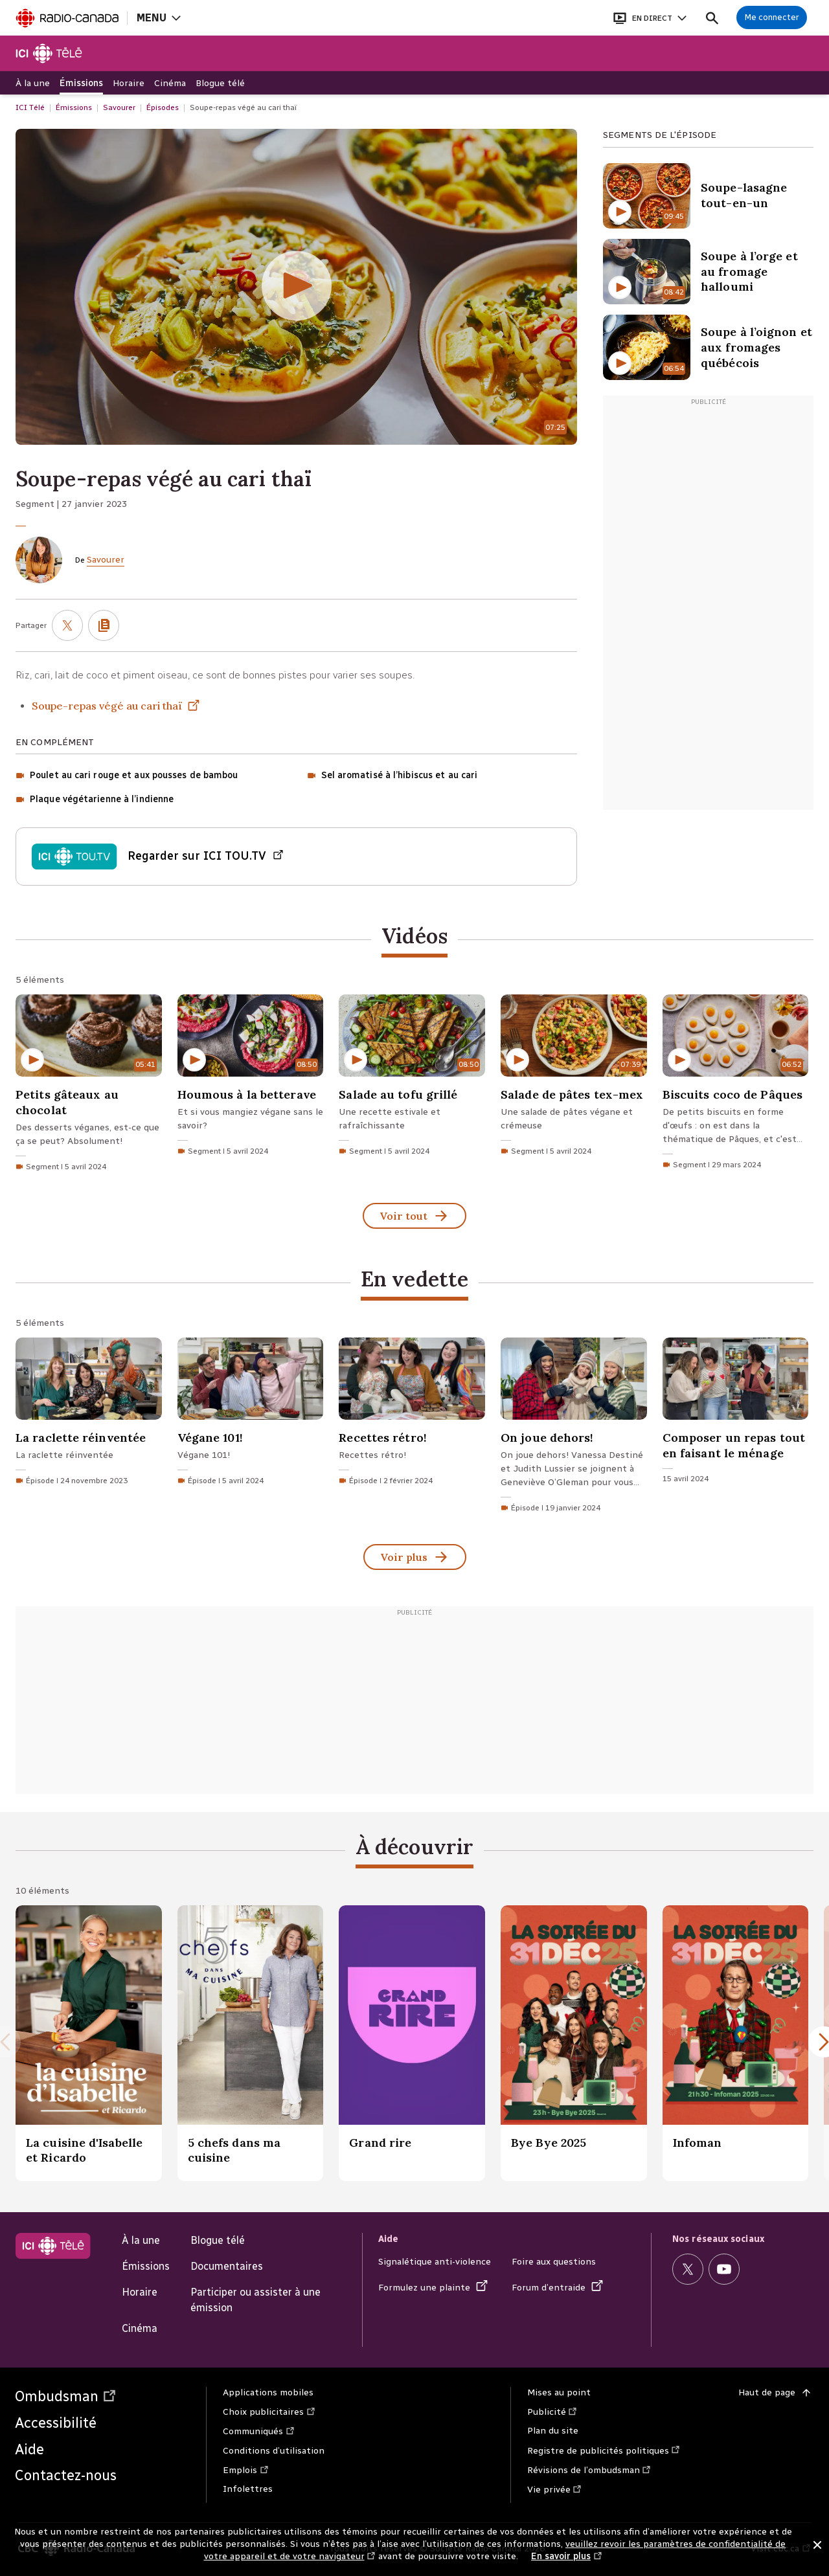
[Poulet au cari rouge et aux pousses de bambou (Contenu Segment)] (127, 776)
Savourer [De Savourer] (105, 559)
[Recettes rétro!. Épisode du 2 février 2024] (412, 1414)
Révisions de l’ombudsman (589, 2470)
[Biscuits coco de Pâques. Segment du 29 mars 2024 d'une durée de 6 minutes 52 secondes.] (736, 1084)
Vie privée (555, 2489)
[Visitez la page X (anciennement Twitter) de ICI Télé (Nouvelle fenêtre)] (687, 2269)
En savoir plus (566, 2556)
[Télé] (49, 53)
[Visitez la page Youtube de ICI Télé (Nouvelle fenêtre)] (724, 2269)
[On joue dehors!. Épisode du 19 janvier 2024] (574, 1428)
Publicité (552, 2412)
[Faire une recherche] (712, 18)
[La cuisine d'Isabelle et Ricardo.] (89, 2043)
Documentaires (226, 2266)
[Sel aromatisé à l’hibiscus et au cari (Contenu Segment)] (392, 776)
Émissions (146, 2266)
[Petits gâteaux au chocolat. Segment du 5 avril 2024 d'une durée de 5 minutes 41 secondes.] (89, 1085)
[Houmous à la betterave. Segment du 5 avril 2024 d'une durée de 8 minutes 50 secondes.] (250, 1077)
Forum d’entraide (558, 2288)
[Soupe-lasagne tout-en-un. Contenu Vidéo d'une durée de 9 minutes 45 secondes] (708, 196)
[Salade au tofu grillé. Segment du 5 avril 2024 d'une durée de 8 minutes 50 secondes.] (412, 1077)
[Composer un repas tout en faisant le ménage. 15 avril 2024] (736, 1414)
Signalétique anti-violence (434, 2261)
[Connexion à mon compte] (771, 17)
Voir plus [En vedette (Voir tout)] (414, 1558)
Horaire (139, 2292)
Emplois (246, 2470)
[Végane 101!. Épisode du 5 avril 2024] (250, 1414)
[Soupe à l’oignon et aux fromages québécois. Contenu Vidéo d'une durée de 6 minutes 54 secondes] (708, 347)
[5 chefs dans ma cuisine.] (250, 2043)
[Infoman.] (736, 2043)
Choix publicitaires (269, 2412)
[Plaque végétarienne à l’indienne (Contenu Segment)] (95, 800)
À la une (141, 2240)
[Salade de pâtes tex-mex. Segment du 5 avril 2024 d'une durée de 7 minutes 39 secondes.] (574, 1077)
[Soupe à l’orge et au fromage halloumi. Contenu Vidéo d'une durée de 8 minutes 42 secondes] (708, 271)
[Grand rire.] (412, 2043)
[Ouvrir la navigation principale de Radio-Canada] (158, 18)
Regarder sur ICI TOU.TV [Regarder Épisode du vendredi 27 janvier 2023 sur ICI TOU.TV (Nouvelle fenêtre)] (206, 856)
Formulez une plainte (433, 2288)
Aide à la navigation (0, 0)
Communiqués (259, 2431)
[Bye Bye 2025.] (574, 2043)
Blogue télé (217, 2240)
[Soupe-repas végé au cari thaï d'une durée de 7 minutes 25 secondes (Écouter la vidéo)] (296, 287)
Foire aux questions (554, 2261)
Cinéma (139, 2328)
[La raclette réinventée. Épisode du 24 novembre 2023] (89, 1414)
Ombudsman (66, 2396)
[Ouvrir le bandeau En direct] (649, 18)
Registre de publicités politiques (604, 2451)
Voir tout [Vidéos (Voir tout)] (414, 1217)
